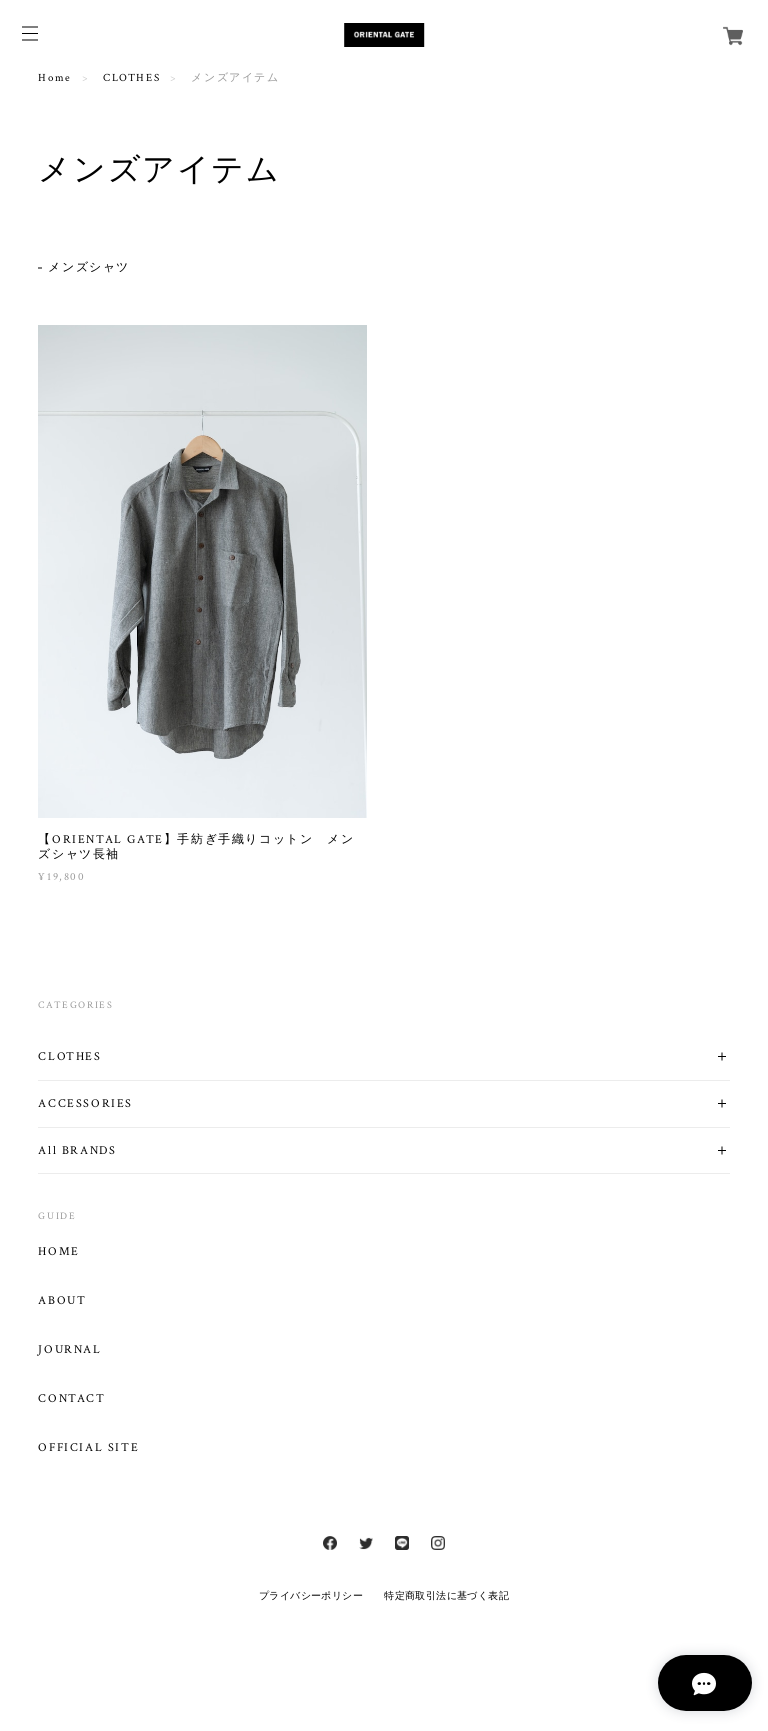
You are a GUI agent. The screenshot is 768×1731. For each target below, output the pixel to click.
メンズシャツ (89, 267)
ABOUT (62, 1301)
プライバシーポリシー (311, 1595)
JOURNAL (69, 1350)
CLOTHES (131, 78)
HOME (58, 1252)
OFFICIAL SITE (88, 1448)
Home (54, 78)
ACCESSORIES (85, 1103)
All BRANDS (77, 1150)
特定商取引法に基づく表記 (446, 1595)
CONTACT (71, 1399)
